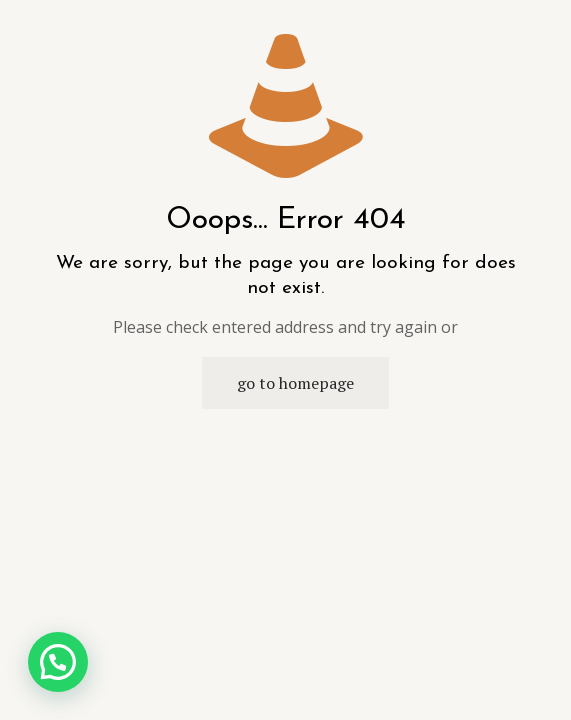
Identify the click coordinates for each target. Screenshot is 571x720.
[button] (58, 662)
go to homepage (295, 383)
